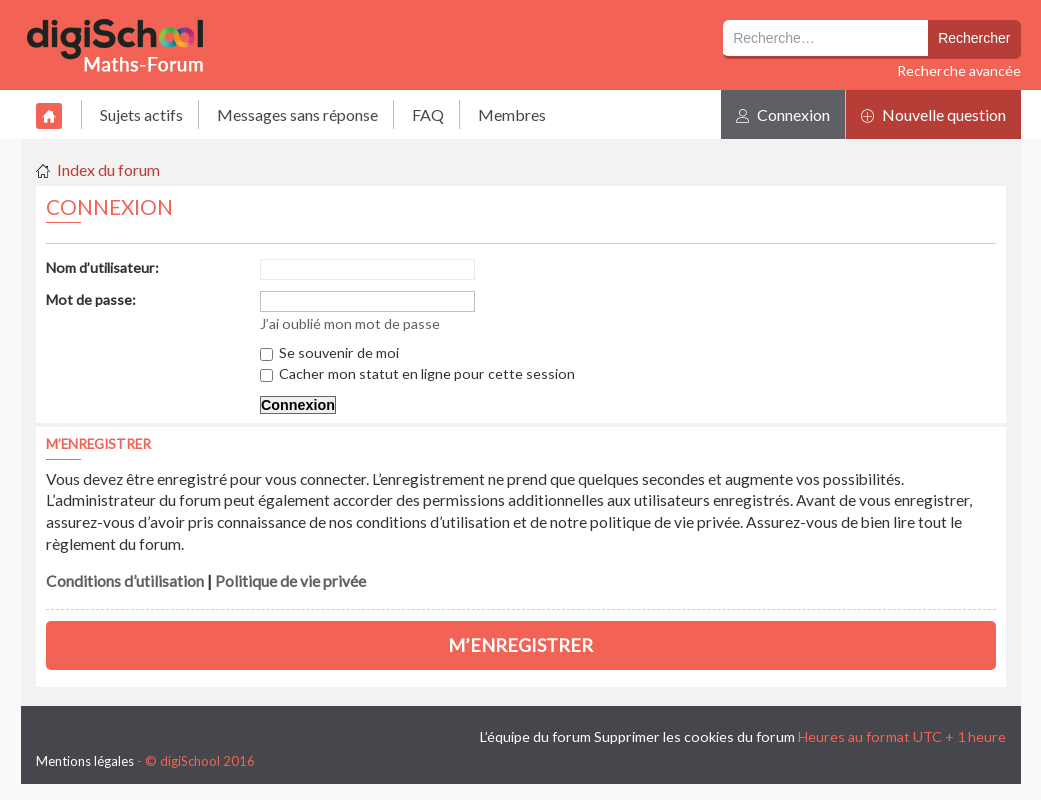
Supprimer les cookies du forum (694, 736)
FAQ (428, 114)
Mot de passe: (91, 299)
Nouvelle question (933, 114)
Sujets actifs (141, 114)
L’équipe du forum (535, 736)
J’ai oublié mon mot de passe (350, 323)
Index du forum (108, 169)
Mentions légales (85, 761)
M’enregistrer (520, 645)
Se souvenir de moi (329, 352)
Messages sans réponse (297, 114)
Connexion (783, 114)
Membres (512, 114)
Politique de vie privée (290, 581)
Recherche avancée (959, 70)
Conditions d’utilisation (125, 581)
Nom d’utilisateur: (102, 267)
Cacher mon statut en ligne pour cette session (417, 373)
